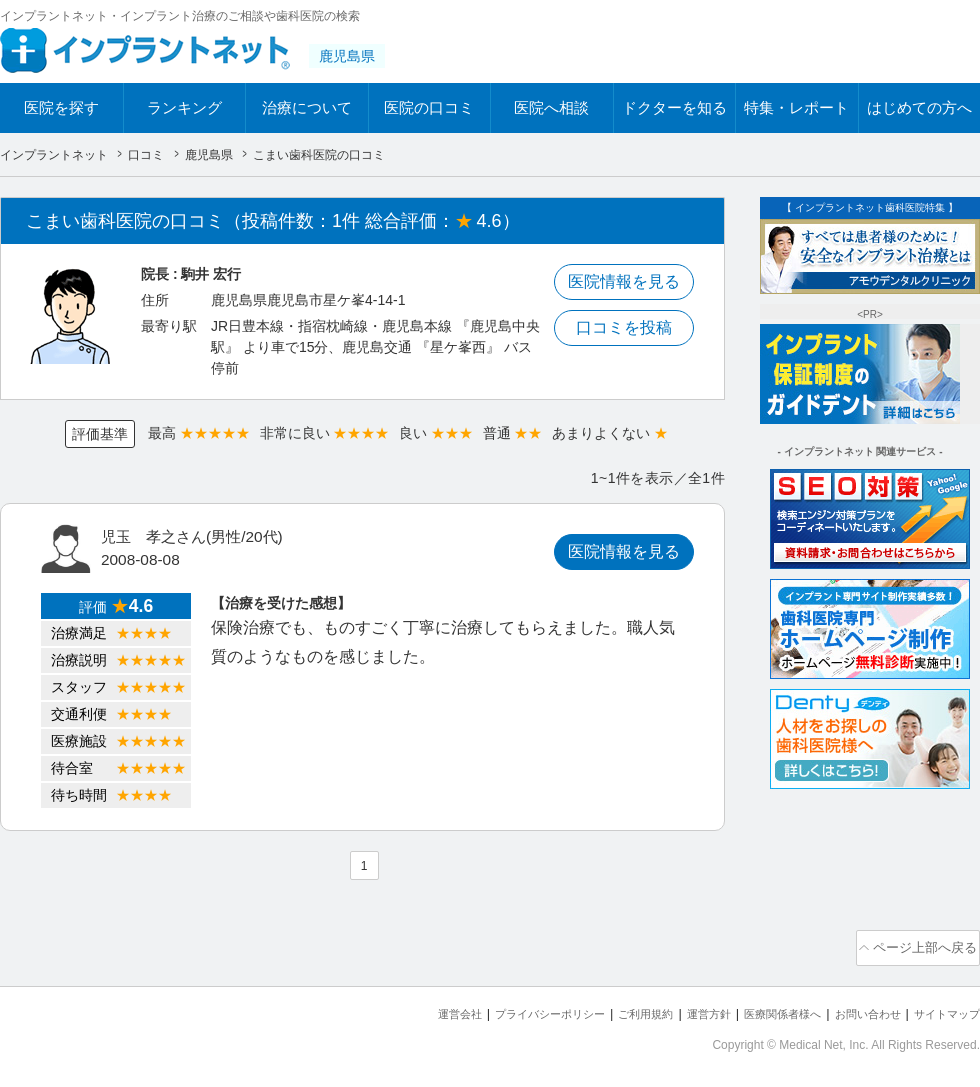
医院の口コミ (429, 107)
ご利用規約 (594, 1007)
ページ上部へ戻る (923, 945)
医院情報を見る (624, 281)
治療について (307, 107)
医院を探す (61, 107)
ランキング (184, 107)
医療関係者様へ (751, 1007)
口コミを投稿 (624, 327)
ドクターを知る (674, 107)
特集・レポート (796, 107)
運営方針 (667, 1007)
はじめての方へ (919, 107)
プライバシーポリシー (484, 1007)
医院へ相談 (551, 107)
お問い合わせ (850, 1007)
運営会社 (380, 1007)
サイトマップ (941, 1007)
